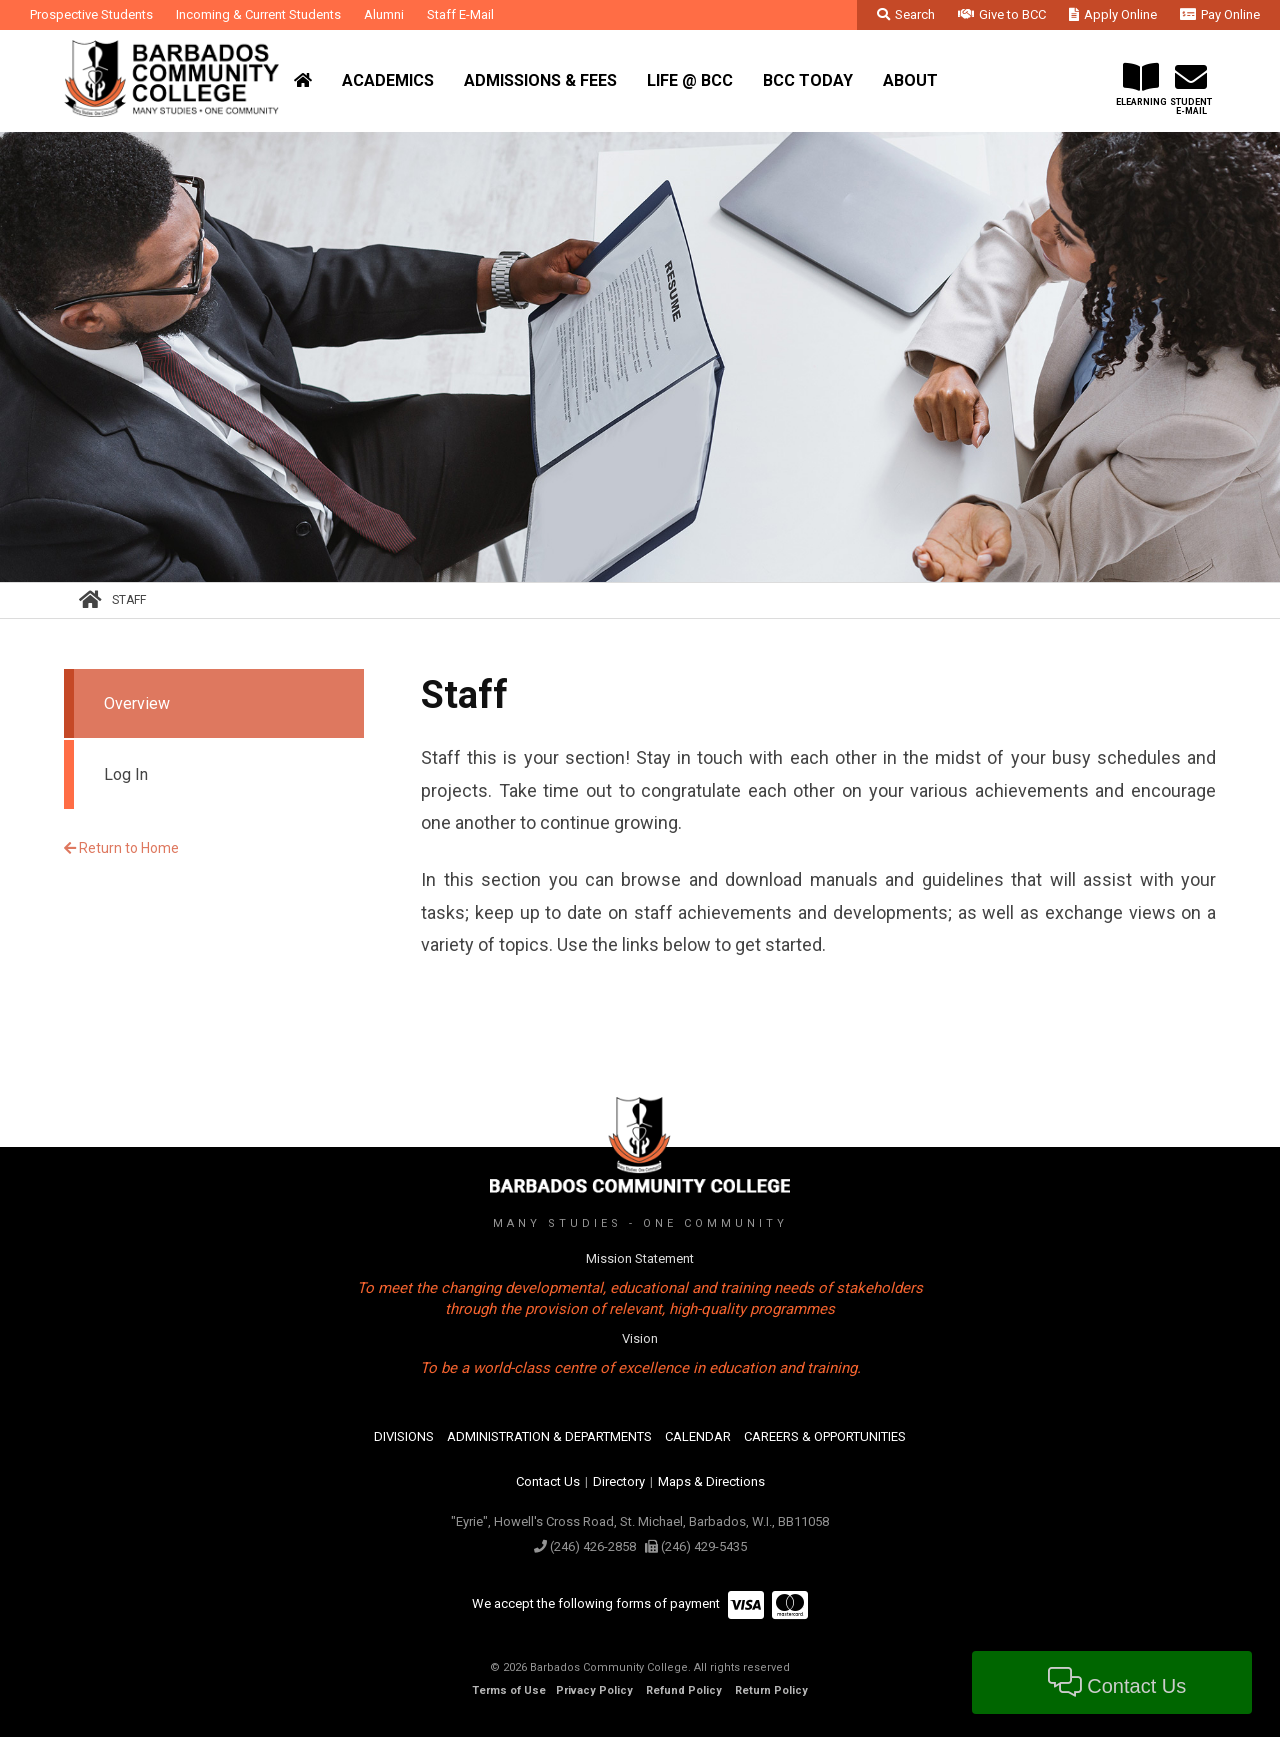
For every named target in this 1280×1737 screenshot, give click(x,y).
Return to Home (121, 848)
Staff (129, 600)
